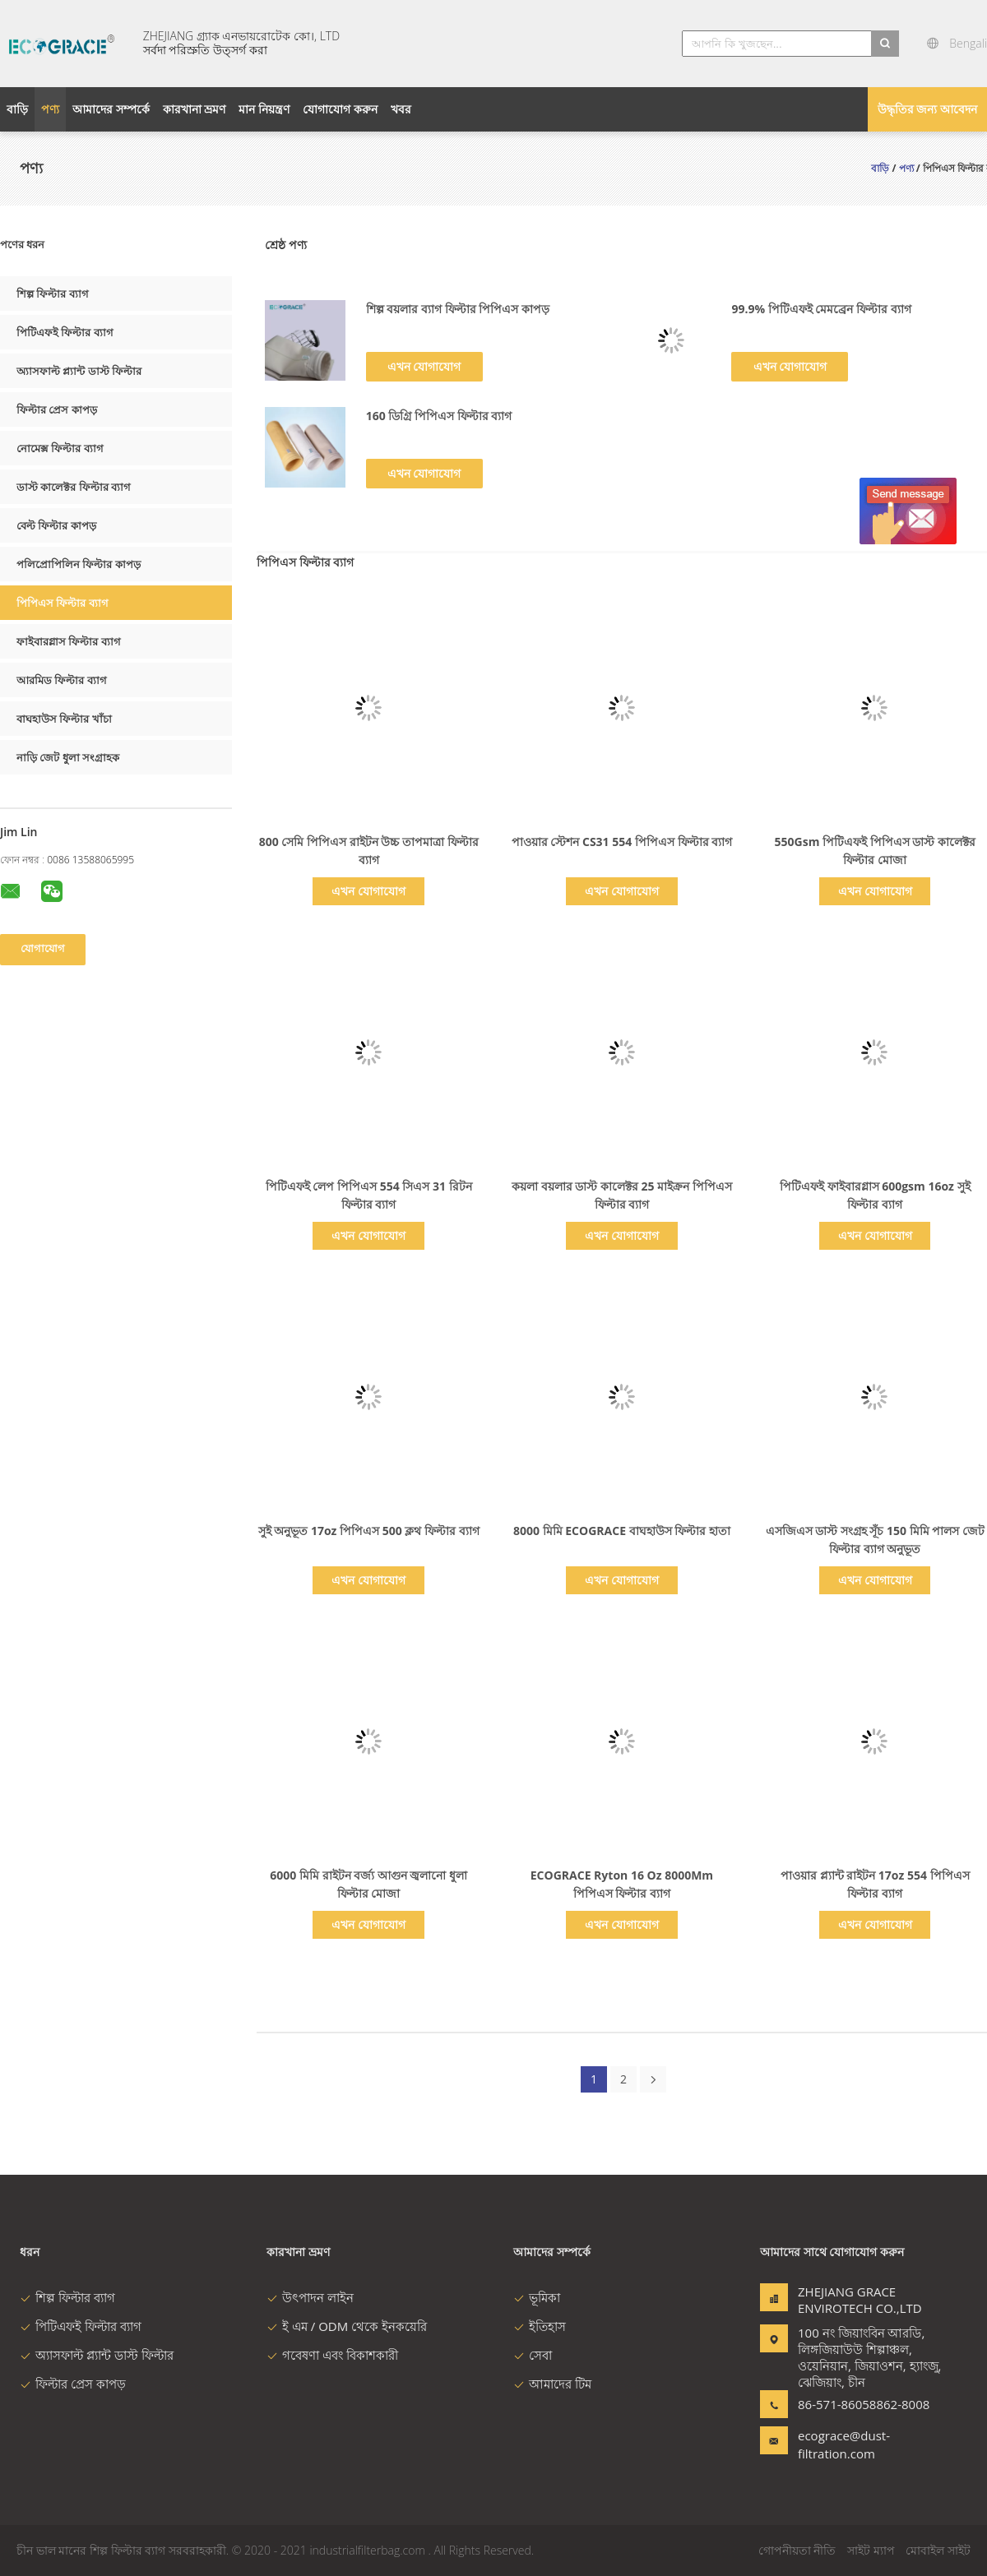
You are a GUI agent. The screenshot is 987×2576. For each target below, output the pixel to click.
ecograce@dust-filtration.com (844, 2444)
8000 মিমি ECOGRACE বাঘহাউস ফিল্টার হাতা (621, 1530)
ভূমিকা (536, 2297)
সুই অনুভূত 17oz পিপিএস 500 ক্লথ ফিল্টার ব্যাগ (369, 1530)
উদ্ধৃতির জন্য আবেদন (927, 109)
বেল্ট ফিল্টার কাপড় (56, 525)
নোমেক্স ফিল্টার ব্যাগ (60, 448)
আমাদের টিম (552, 2383)
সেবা (532, 2355)
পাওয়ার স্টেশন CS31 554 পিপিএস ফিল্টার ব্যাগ (622, 841)
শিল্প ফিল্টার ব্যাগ (52, 293)
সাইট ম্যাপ (871, 2550)
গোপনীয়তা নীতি (797, 2550)
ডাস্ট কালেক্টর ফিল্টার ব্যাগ (73, 486)
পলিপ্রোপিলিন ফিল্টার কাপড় (78, 564)
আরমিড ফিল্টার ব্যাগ (61, 680)
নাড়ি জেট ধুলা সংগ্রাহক (67, 757)
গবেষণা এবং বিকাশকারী (332, 2355)
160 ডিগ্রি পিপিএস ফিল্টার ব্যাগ (439, 415)
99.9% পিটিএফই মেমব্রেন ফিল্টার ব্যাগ (821, 309)
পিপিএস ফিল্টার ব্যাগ (62, 602)
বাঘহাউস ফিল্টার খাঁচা (64, 718)
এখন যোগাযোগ (424, 366)
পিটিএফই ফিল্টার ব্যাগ (65, 332)
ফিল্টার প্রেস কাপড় (56, 409)
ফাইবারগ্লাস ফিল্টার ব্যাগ (68, 641)
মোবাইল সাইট (938, 2550)
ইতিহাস (539, 2326)
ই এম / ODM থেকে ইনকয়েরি (346, 2326)
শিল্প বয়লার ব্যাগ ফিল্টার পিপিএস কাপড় (457, 309)
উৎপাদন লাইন (310, 2297)
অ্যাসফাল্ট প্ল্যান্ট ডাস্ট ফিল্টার (78, 370)
